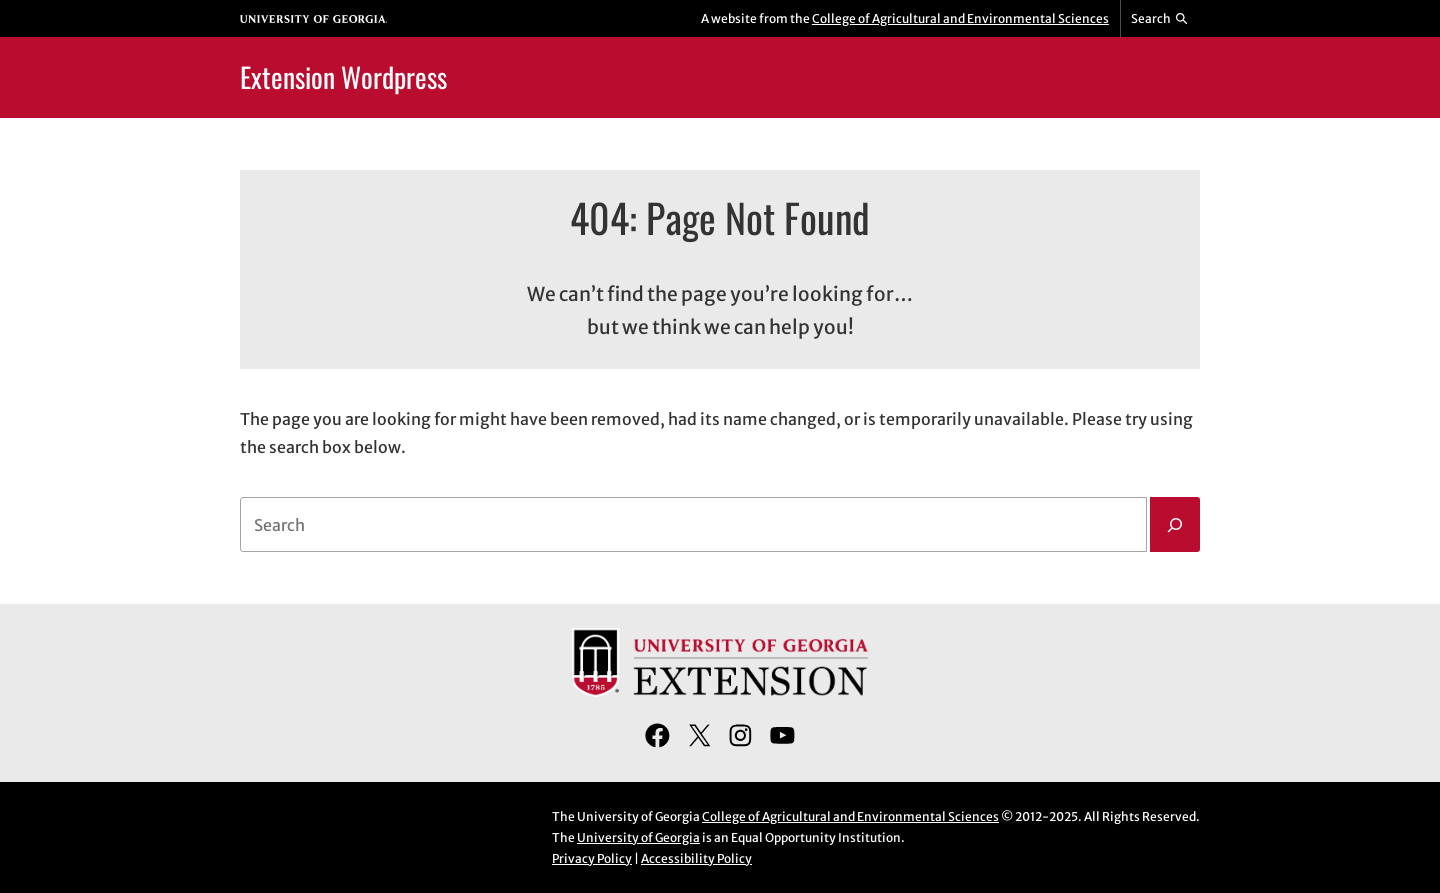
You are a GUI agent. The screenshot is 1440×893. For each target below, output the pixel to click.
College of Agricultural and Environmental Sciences (960, 18)
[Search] (1175, 525)
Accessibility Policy (696, 858)
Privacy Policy (592, 858)
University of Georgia (638, 837)
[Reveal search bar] (1160, 19)
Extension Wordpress (343, 76)
